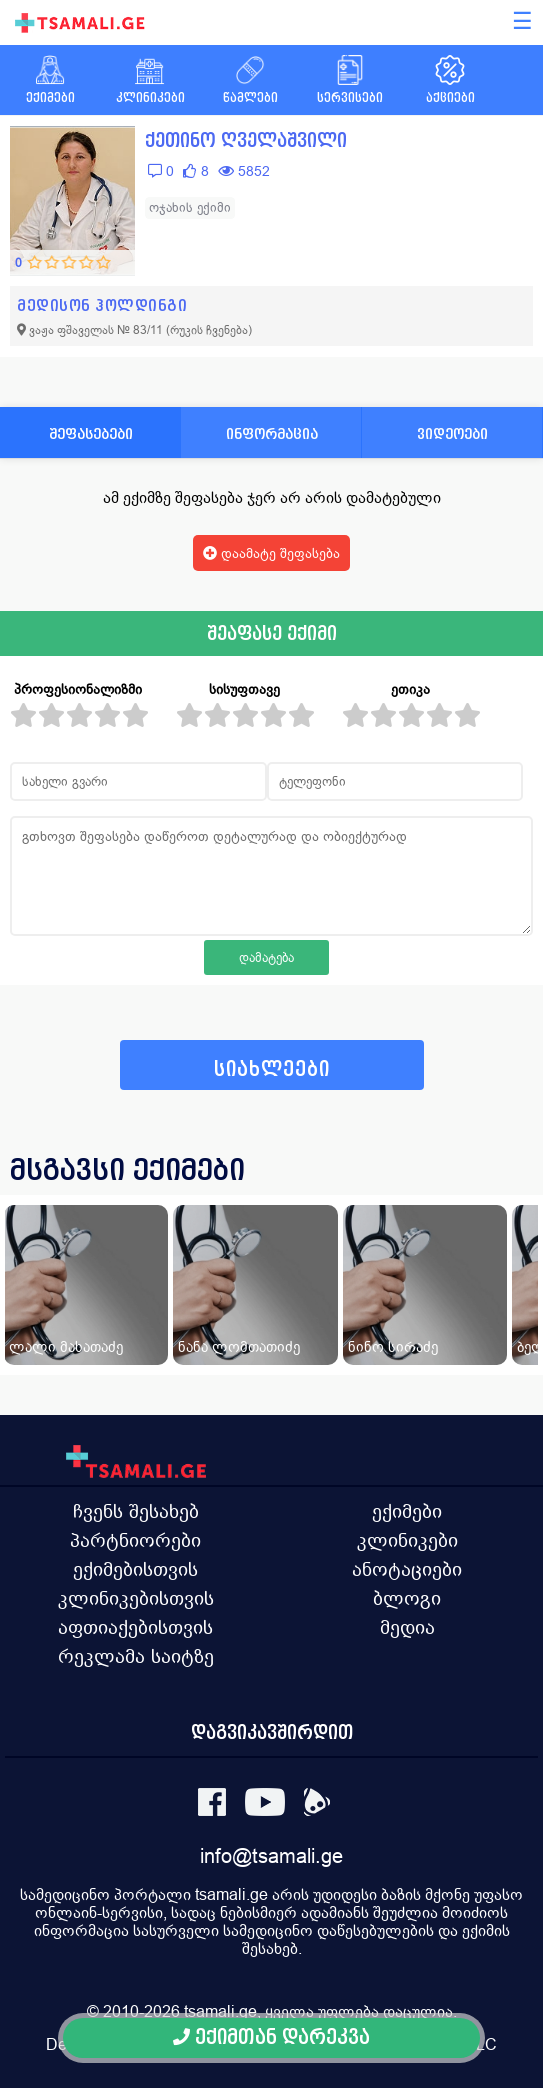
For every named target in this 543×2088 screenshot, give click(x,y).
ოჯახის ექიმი (190, 207)
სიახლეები (272, 1069)
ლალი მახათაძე (66, 1346)
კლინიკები (407, 1540)
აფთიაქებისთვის (135, 1627)
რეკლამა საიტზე (136, 1656)
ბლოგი (407, 1598)
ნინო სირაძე (393, 1346)
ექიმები (407, 1511)
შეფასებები (91, 433)
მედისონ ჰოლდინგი (102, 305)
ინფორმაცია (272, 433)
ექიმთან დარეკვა (271, 2037)
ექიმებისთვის (135, 1569)
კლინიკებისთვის (136, 1598)
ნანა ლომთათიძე (239, 1346)
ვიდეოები (452, 433)
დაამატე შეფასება (271, 553)
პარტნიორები (135, 1540)
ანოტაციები (407, 1569)
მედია (407, 1627)
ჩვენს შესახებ (136, 1511)
